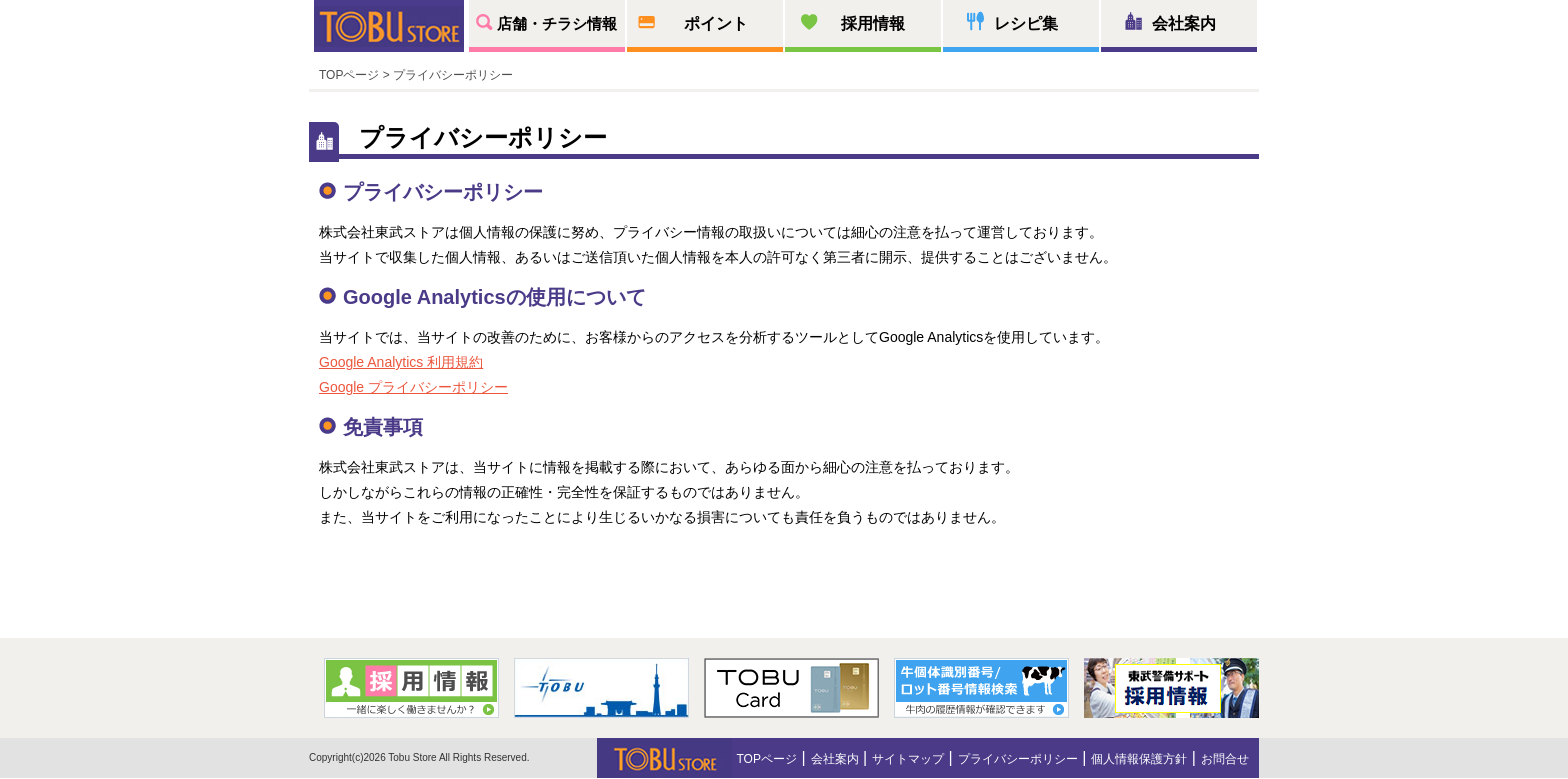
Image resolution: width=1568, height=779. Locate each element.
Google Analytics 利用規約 (401, 362)
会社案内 (1184, 23)
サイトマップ (908, 759)
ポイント (716, 23)
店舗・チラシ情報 (557, 23)
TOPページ (349, 75)
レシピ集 (1026, 23)
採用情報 (873, 23)
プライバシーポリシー (1018, 759)
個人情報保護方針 (1139, 759)
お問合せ (1225, 759)
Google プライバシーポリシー (413, 387)
